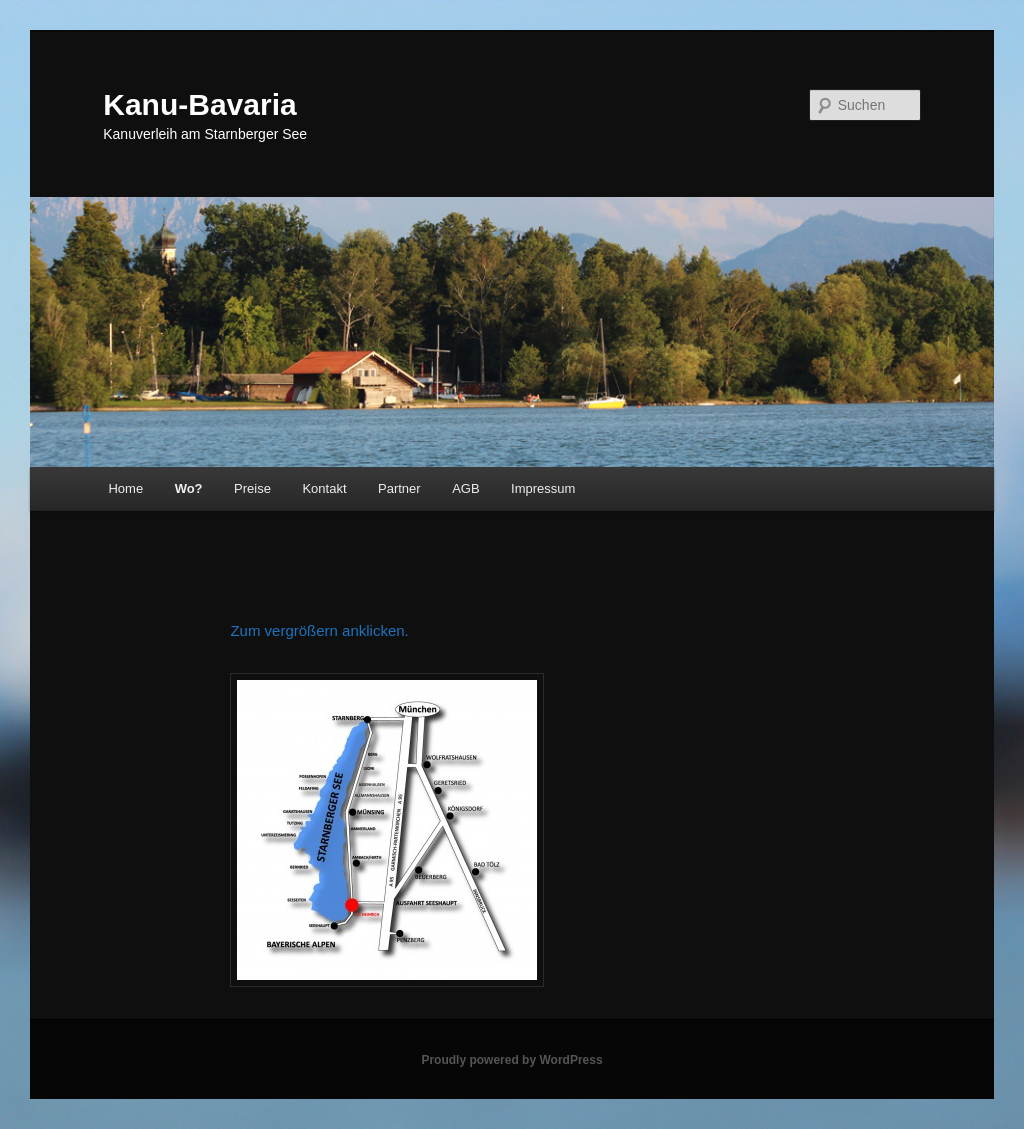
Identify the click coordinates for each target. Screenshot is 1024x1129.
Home (125, 488)
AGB (465, 488)
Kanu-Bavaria (199, 104)
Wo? (189, 488)
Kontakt (324, 488)
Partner (399, 488)
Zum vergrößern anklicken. (319, 630)
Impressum (543, 488)
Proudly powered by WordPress (511, 1060)
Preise (252, 488)
